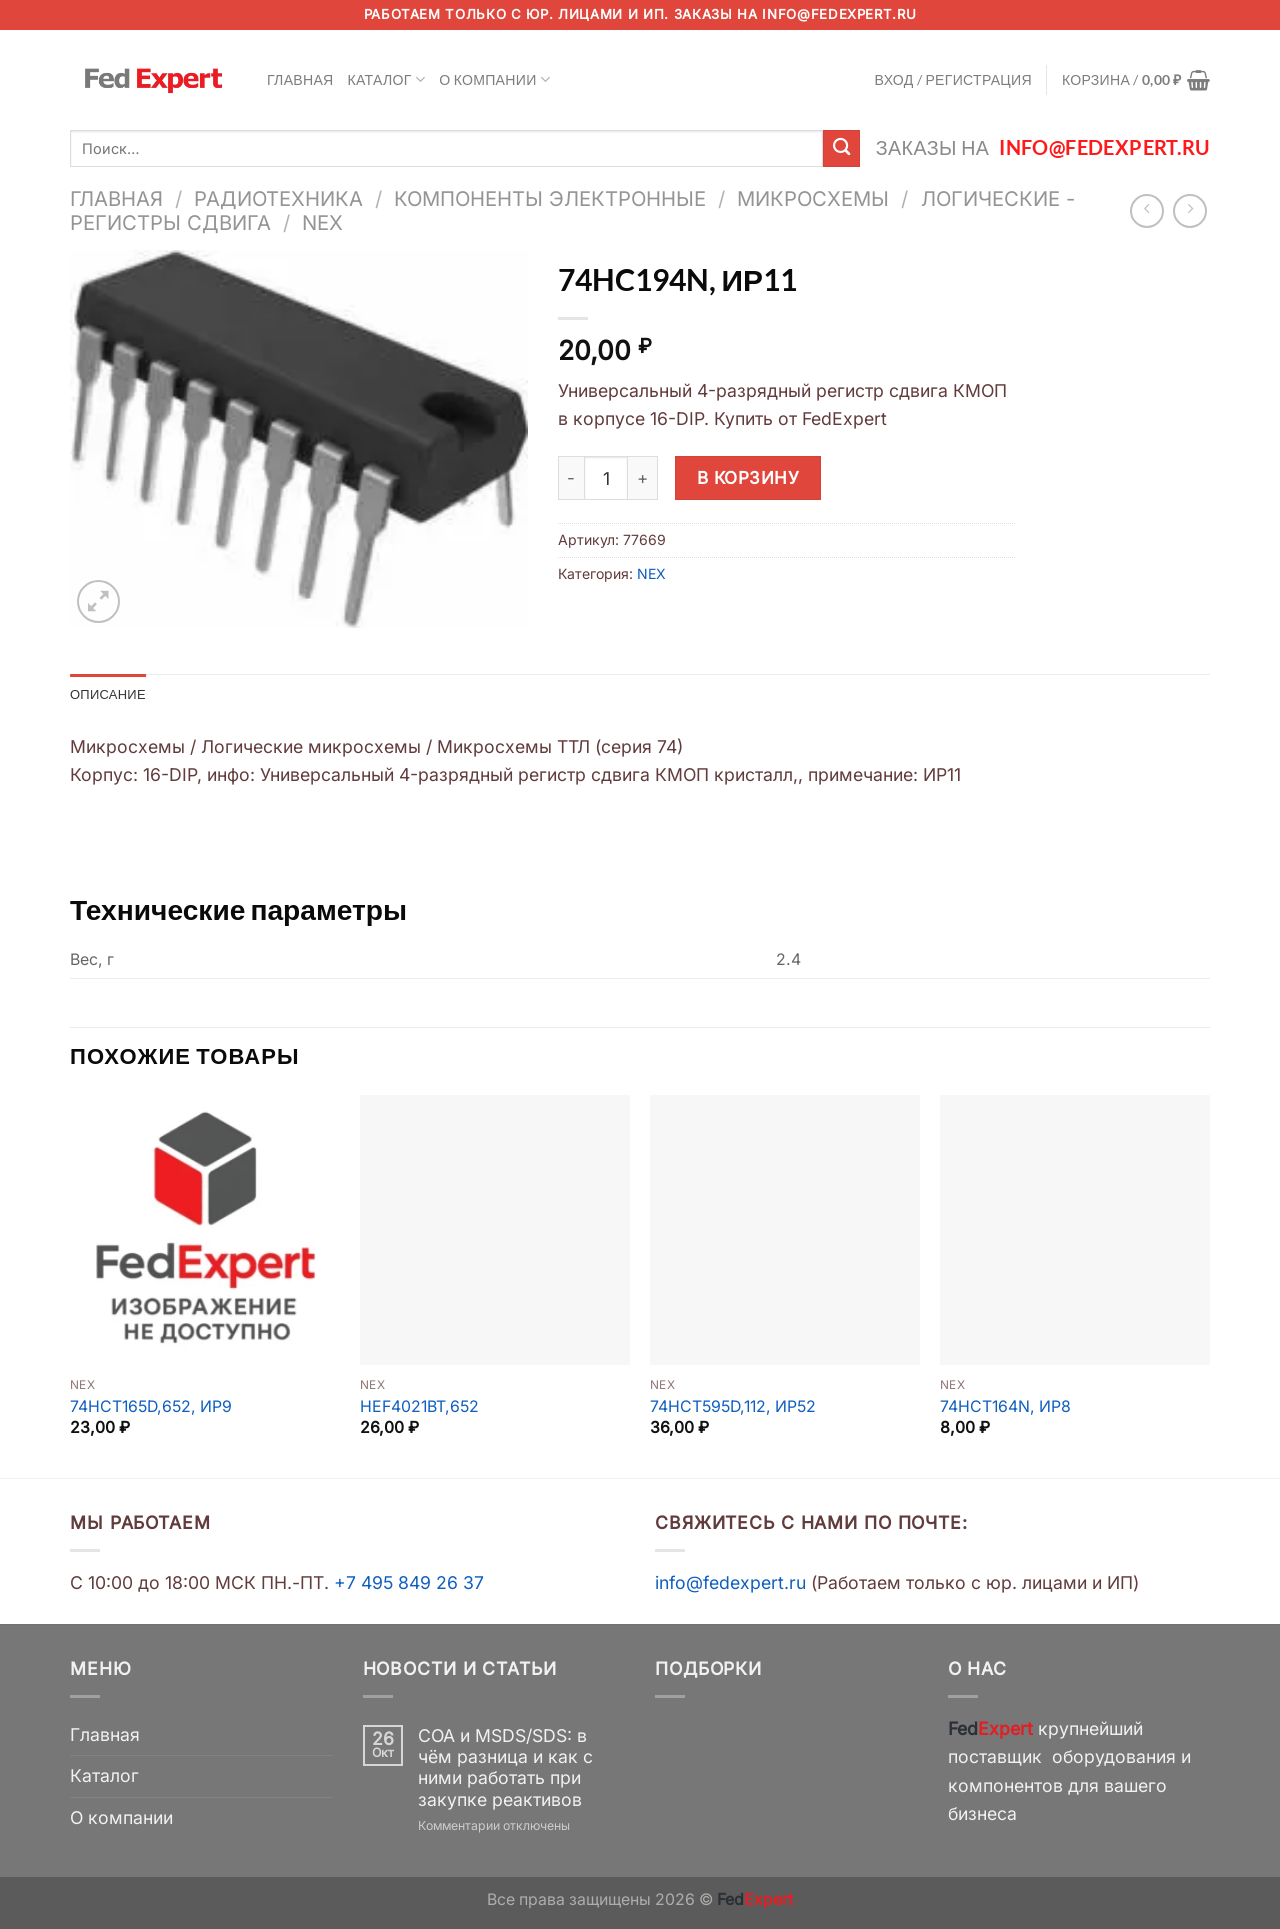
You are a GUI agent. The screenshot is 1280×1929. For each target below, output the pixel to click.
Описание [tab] (111, 694)
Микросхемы (813, 198)
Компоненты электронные (550, 198)
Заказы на (1043, 147)
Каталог (387, 79)
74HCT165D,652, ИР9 (151, 1407)
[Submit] (841, 148)
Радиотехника (278, 198)
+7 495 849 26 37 (409, 1584)
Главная (300, 79)
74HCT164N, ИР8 (1005, 1407)
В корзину (748, 477)
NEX (322, 222)
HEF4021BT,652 (419, 1407)
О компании (494, 79)
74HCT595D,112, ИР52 (733, 1407)
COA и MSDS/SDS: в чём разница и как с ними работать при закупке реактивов (505, 1769)
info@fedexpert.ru (839, 14)
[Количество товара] (606, 478)
